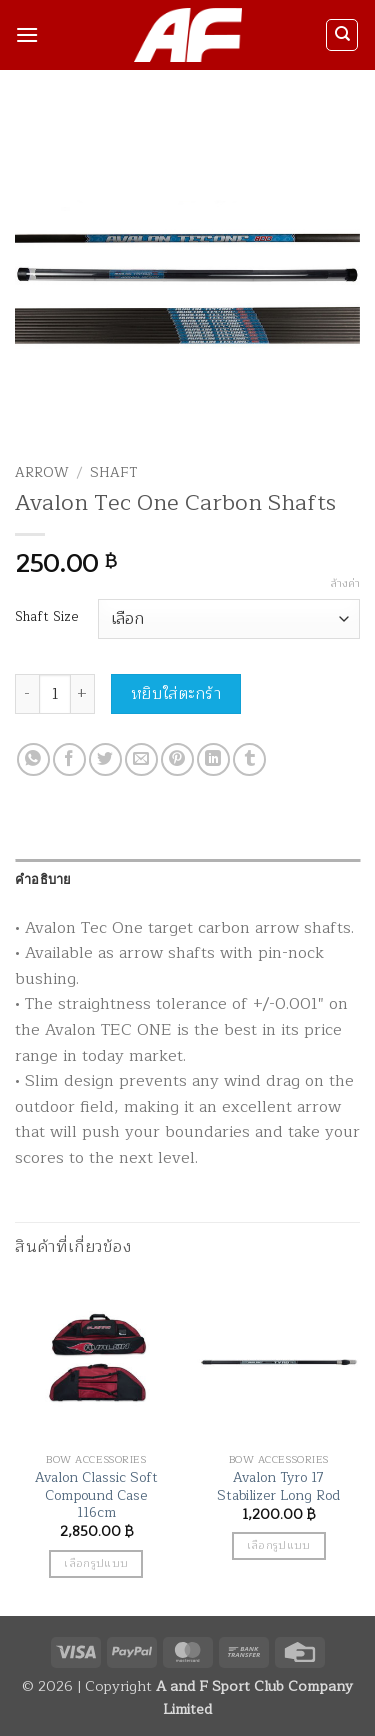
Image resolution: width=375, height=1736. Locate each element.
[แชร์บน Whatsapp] (33, 759)
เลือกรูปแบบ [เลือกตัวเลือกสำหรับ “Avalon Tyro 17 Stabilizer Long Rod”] (279, 1545)
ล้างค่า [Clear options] (345, 584)
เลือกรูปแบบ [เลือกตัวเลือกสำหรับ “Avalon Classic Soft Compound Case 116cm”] (96, 1563)
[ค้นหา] (342, 35)
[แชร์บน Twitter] (105, 759)
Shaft (113, 472)
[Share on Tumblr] (249, 759)
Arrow (42, 472)
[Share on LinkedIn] (213, 759)
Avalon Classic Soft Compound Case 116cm (96, 1495)
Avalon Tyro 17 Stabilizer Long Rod (278, 1486)
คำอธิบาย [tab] (43, 879)
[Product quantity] (55, 694)
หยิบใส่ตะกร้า (176, 694)
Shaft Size (46, 617)
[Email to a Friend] (141, 759)
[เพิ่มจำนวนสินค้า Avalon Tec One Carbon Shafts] (83, 694)
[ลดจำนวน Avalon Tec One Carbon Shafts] (27, 694)
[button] (27, 34)
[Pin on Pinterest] (177, 759)
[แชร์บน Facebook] (69, 759)
